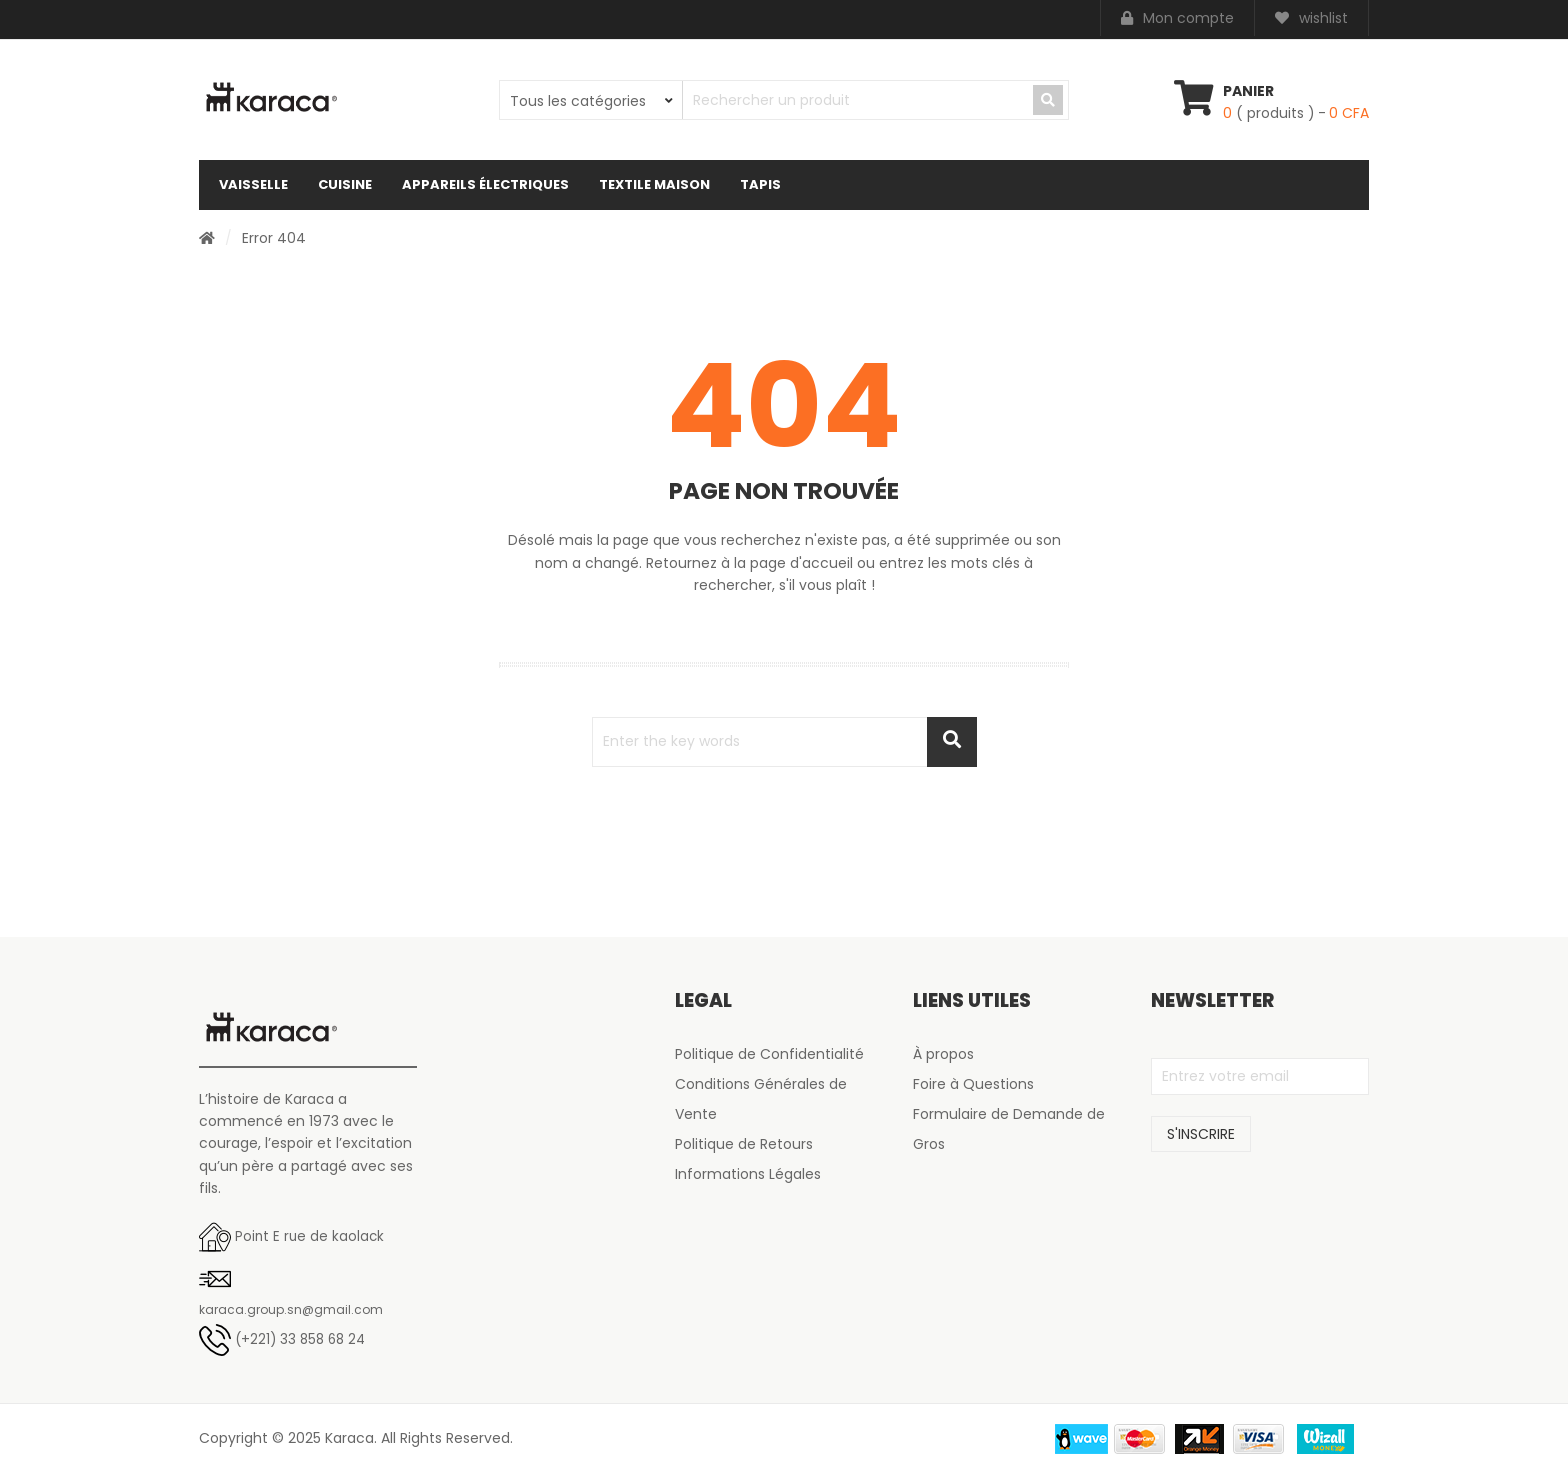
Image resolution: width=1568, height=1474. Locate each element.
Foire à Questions (973, 1084)
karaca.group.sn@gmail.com (291, 1309)
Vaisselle (253, 184)
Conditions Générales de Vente (761, 1099)
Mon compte (1177, 19)
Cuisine (345, 184)
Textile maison (654, 184)
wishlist (1311, 19)
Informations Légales (748, 1174)
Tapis (760, 184)
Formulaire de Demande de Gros (1009, 1129)
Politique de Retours (744, 1144)
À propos (943, 1054)
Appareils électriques (485, 184)
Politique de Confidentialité (769, 1054)
